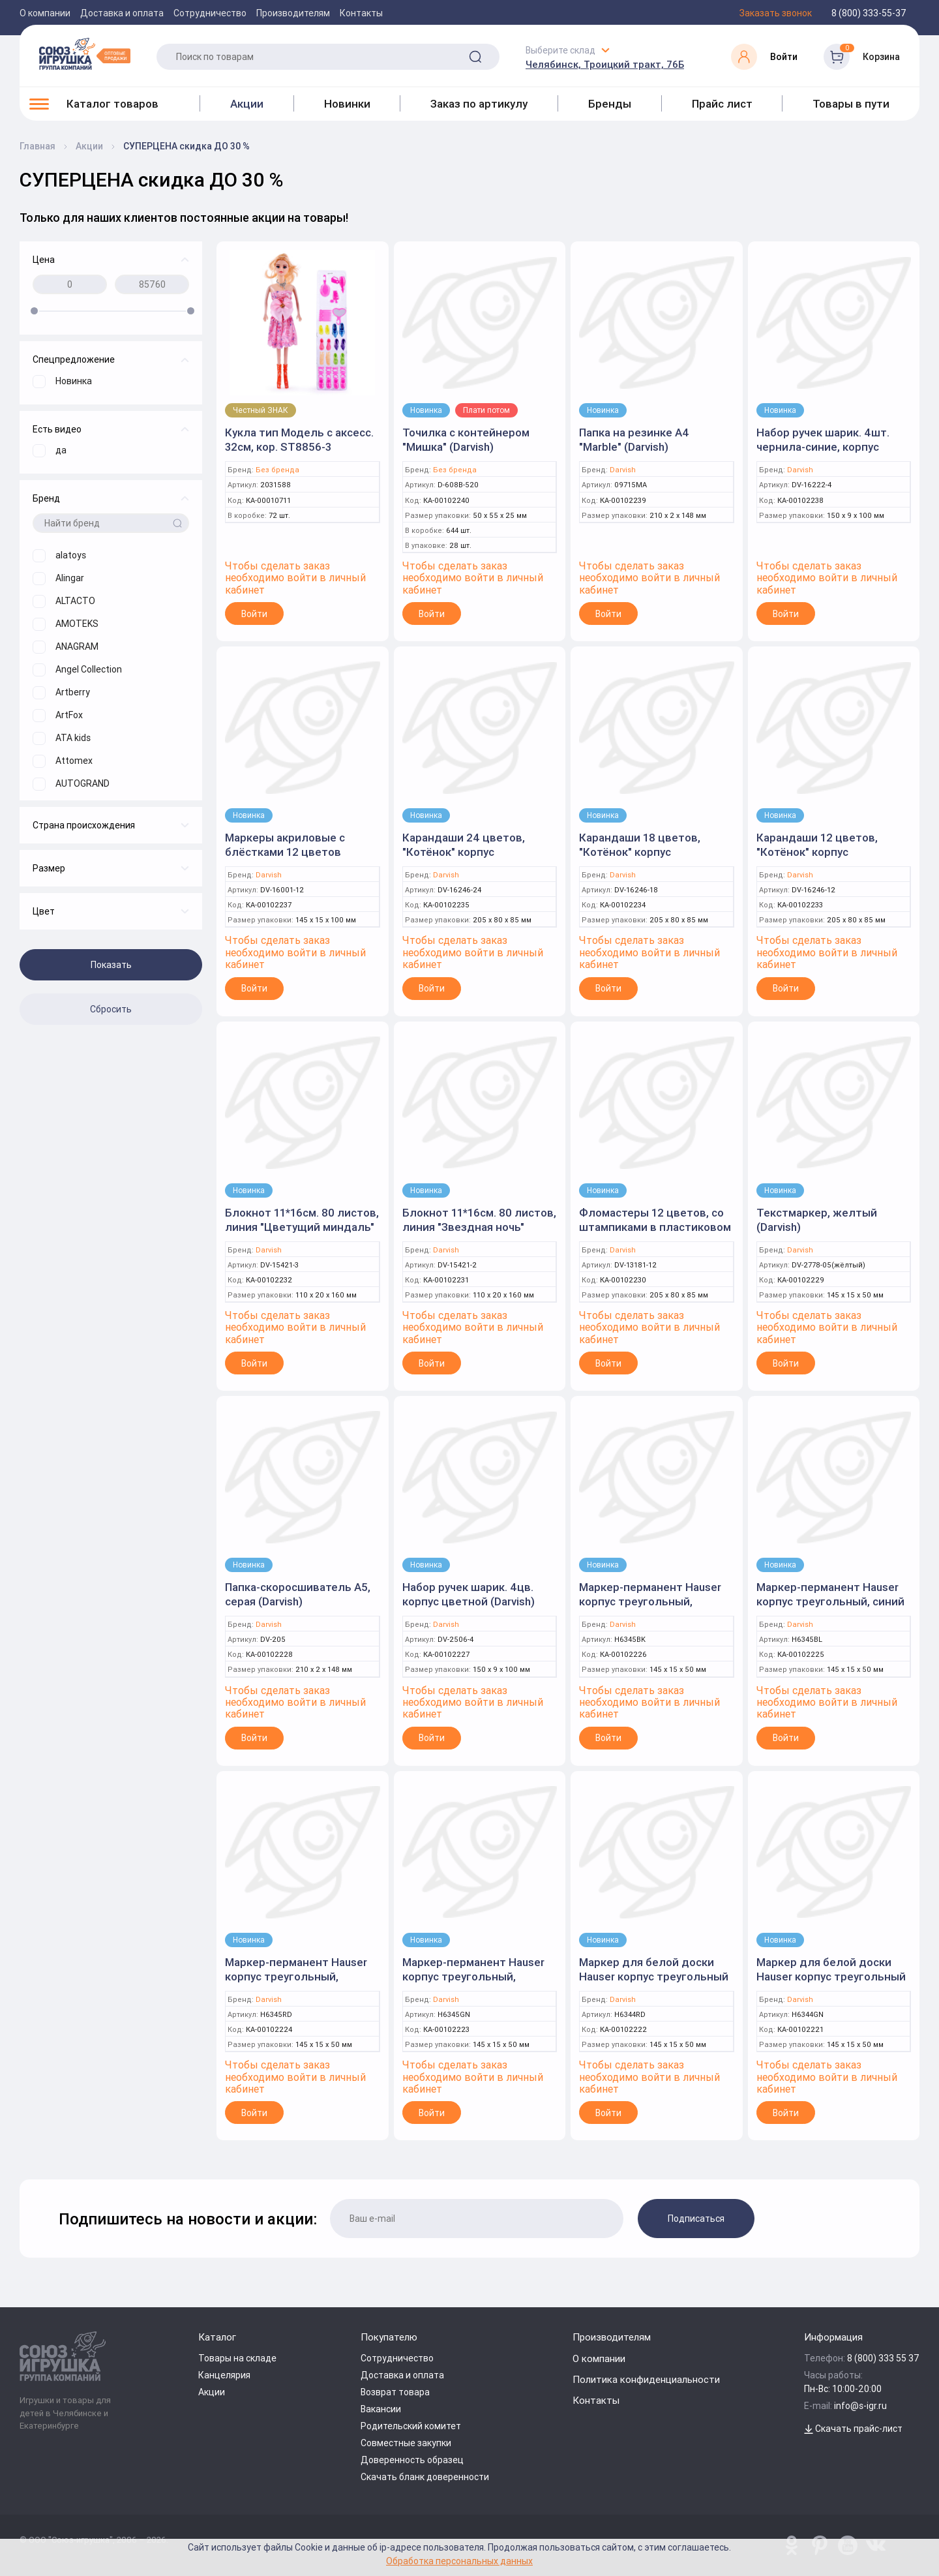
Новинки (347, 104)
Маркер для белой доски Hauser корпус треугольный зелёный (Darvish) (831, 1976)
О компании (45, 13)
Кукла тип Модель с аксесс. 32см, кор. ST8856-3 (299, 439)
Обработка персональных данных (459, 2560)
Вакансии (381, 2409)
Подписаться (696, 2218)
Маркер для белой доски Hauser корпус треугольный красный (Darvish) (653, 1976)
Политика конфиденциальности (646, 2379)
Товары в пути (850, 104)
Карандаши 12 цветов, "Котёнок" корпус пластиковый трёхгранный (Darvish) (829, 859)
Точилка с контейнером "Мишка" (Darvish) (465, 439)
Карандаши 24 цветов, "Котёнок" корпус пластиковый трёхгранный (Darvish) (475, 859)
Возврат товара (395, 2392)
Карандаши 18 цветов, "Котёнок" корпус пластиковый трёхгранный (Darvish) (652, 859)
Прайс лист (722, 104)
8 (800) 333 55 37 (883, 2358)
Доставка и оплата (122, 13)
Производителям (293, 13)
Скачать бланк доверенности (425, 2477)
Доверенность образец (412, 2460)
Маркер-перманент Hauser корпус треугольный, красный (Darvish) (296, 1976)
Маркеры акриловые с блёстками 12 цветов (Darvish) (285, 851)
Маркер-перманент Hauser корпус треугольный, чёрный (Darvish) (650, 1601)
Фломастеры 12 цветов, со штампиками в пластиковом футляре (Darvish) (655, 1227)
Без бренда (277, 470)
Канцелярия (224, 2375)
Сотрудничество (209, 13)
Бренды (609, 104)
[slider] (34, 311)
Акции (246, 104)
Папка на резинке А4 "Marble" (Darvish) (634, 439)
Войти (254, 614)
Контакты (361, 13)
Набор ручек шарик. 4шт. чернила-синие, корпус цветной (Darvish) (822, 446)
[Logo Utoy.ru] (84, 53)
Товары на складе (237, 2358)
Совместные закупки (406, 2443)
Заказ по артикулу (479, 104)
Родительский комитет (411, 2426)
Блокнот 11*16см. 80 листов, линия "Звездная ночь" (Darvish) (479, 1227)
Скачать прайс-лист (853, 2428)
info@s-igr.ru (860, 2406)
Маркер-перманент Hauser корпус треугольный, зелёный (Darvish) (473, 1976)
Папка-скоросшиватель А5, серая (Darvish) (297, 1594)
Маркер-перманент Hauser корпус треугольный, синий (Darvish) (830, 1601)
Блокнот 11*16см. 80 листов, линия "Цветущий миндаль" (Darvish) (302, 1227)
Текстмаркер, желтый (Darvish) (816, 1219)
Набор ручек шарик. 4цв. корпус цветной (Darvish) (468, 1594)
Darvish (623, 470)
